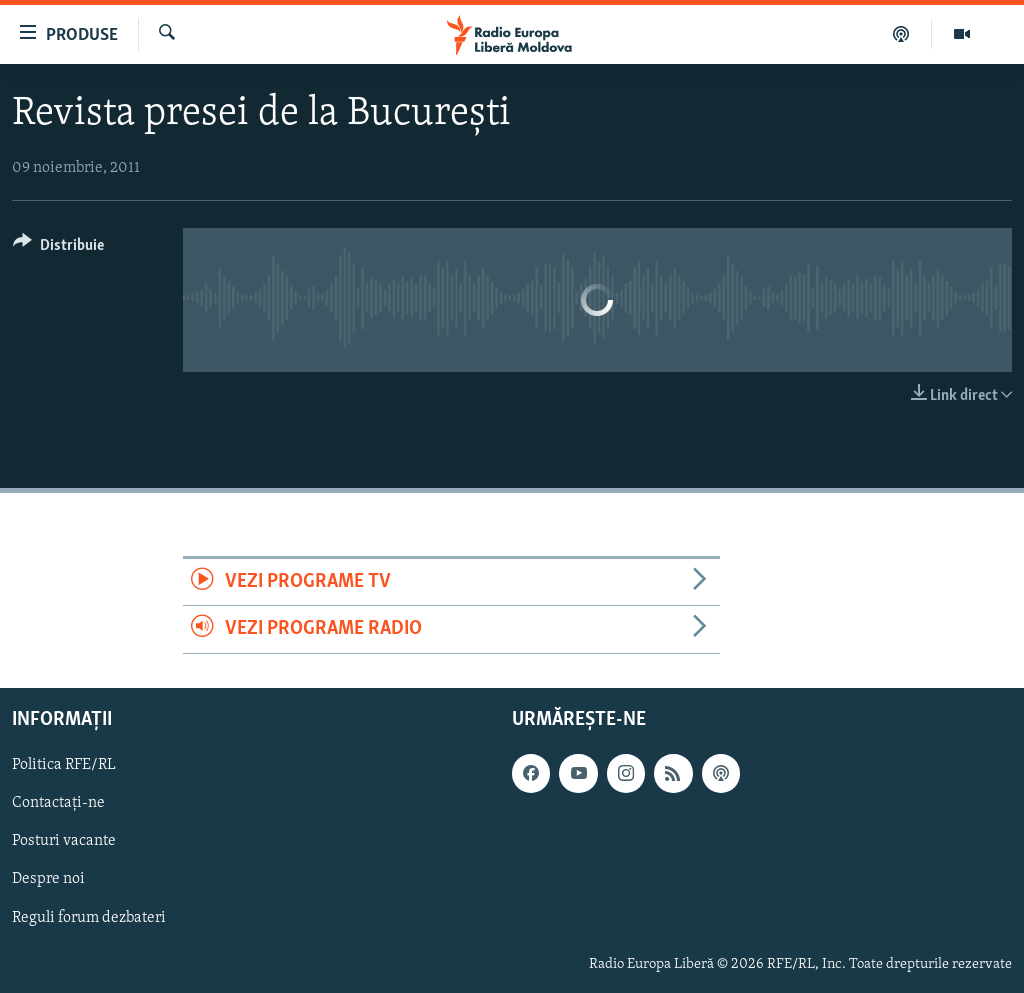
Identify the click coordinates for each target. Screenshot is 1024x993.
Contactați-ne (58, 803)
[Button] (58, 248)
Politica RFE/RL (64, 765)
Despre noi (48, 879)
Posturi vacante (64, 841)
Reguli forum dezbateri (89, 917)
